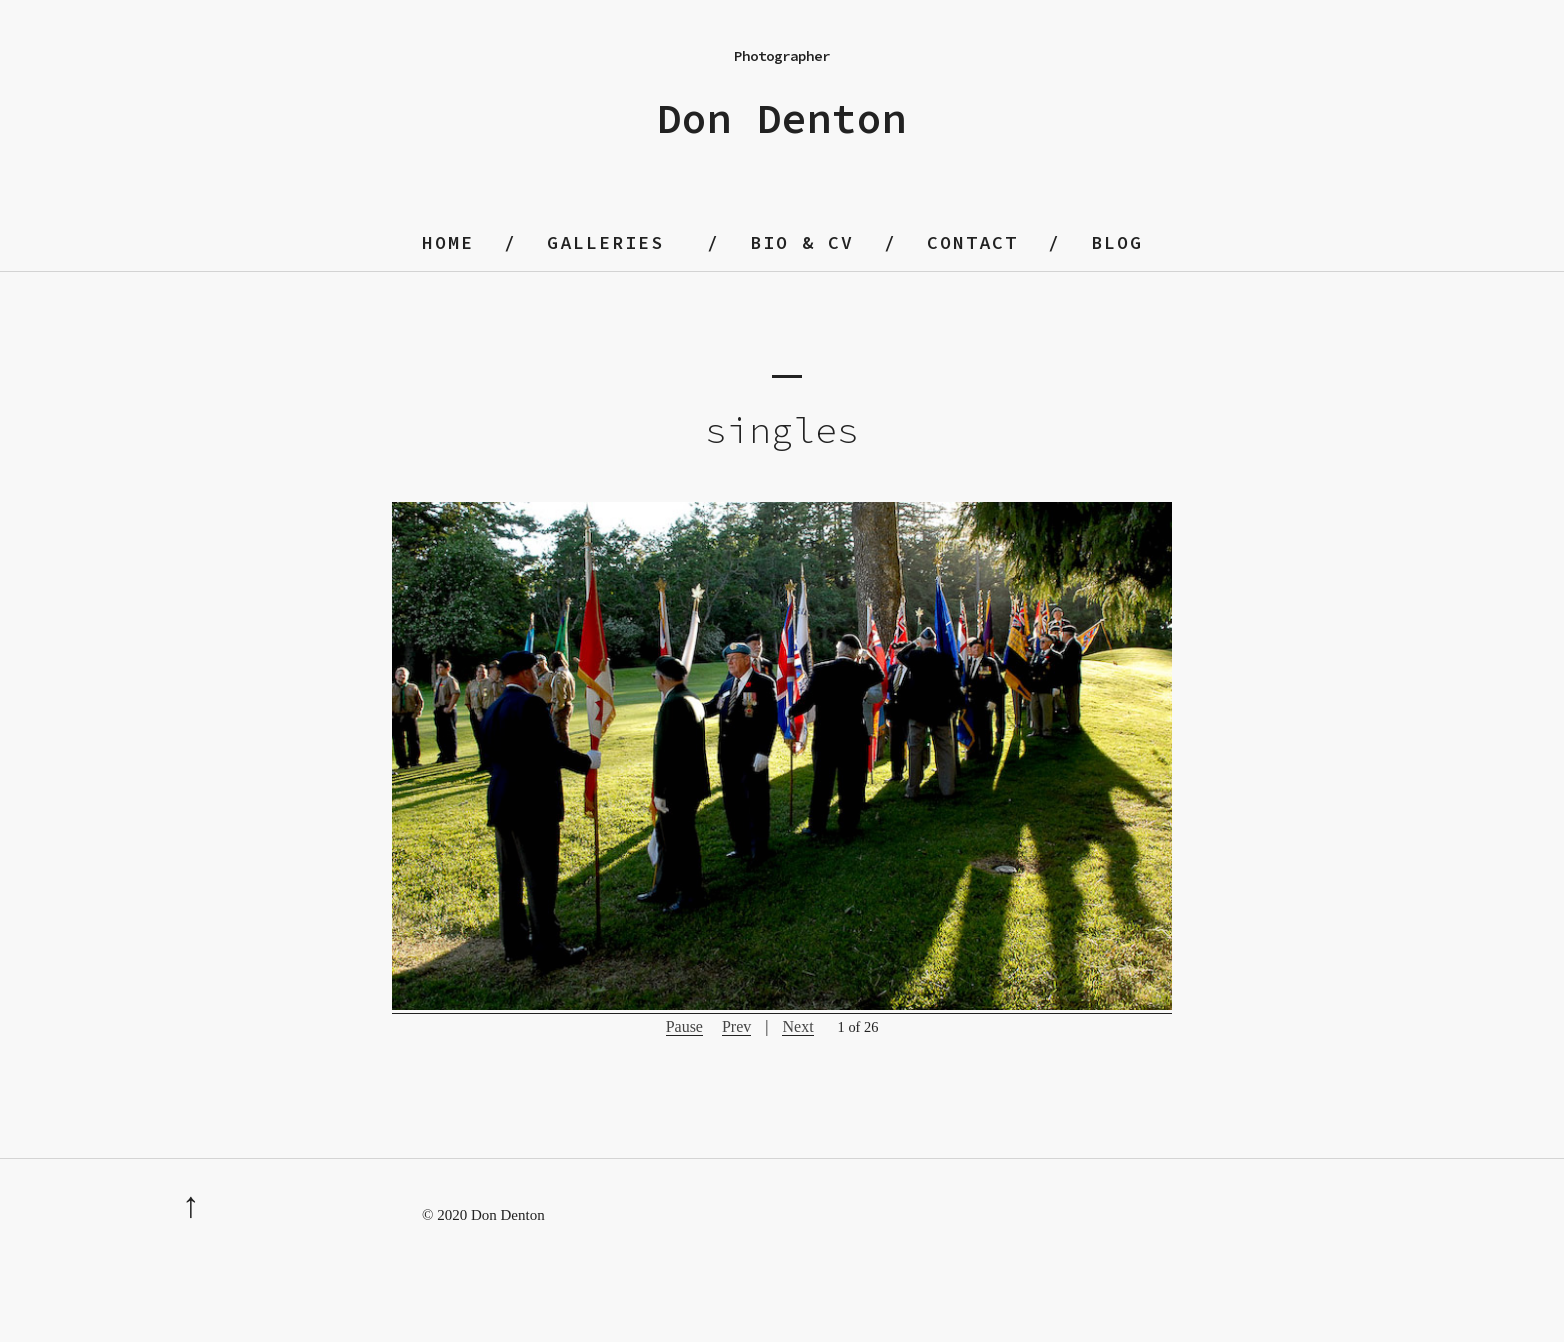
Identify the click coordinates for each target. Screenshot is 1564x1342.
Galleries (605, 242)
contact (972, 242)
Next (797, 1026)
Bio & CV (802, 242)
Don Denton (782, 118)
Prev (736, 1026)
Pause (684, 1026)
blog (1117, 242)
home (448, 242)
